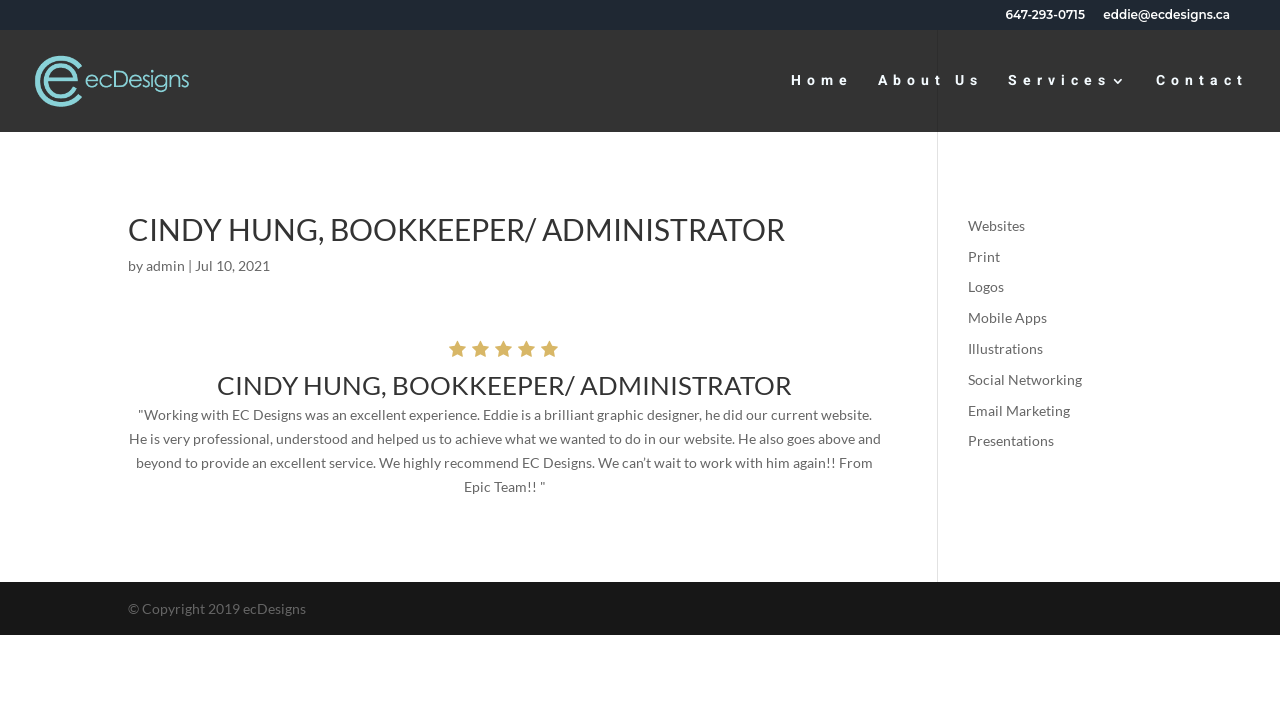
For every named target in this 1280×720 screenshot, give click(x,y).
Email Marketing (1019, 410)
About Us (930, 82)
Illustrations (1005, 348)
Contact (1202, 82)
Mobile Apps (1007, 317)
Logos (986, 286)
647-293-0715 (1045, 15)
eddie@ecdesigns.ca (1166, 15)
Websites (996, 225)
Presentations (1011, 440)
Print (984, 256)
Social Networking (1025, 379)
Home (822, 82)
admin (165, 265)
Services (1059, 82)
